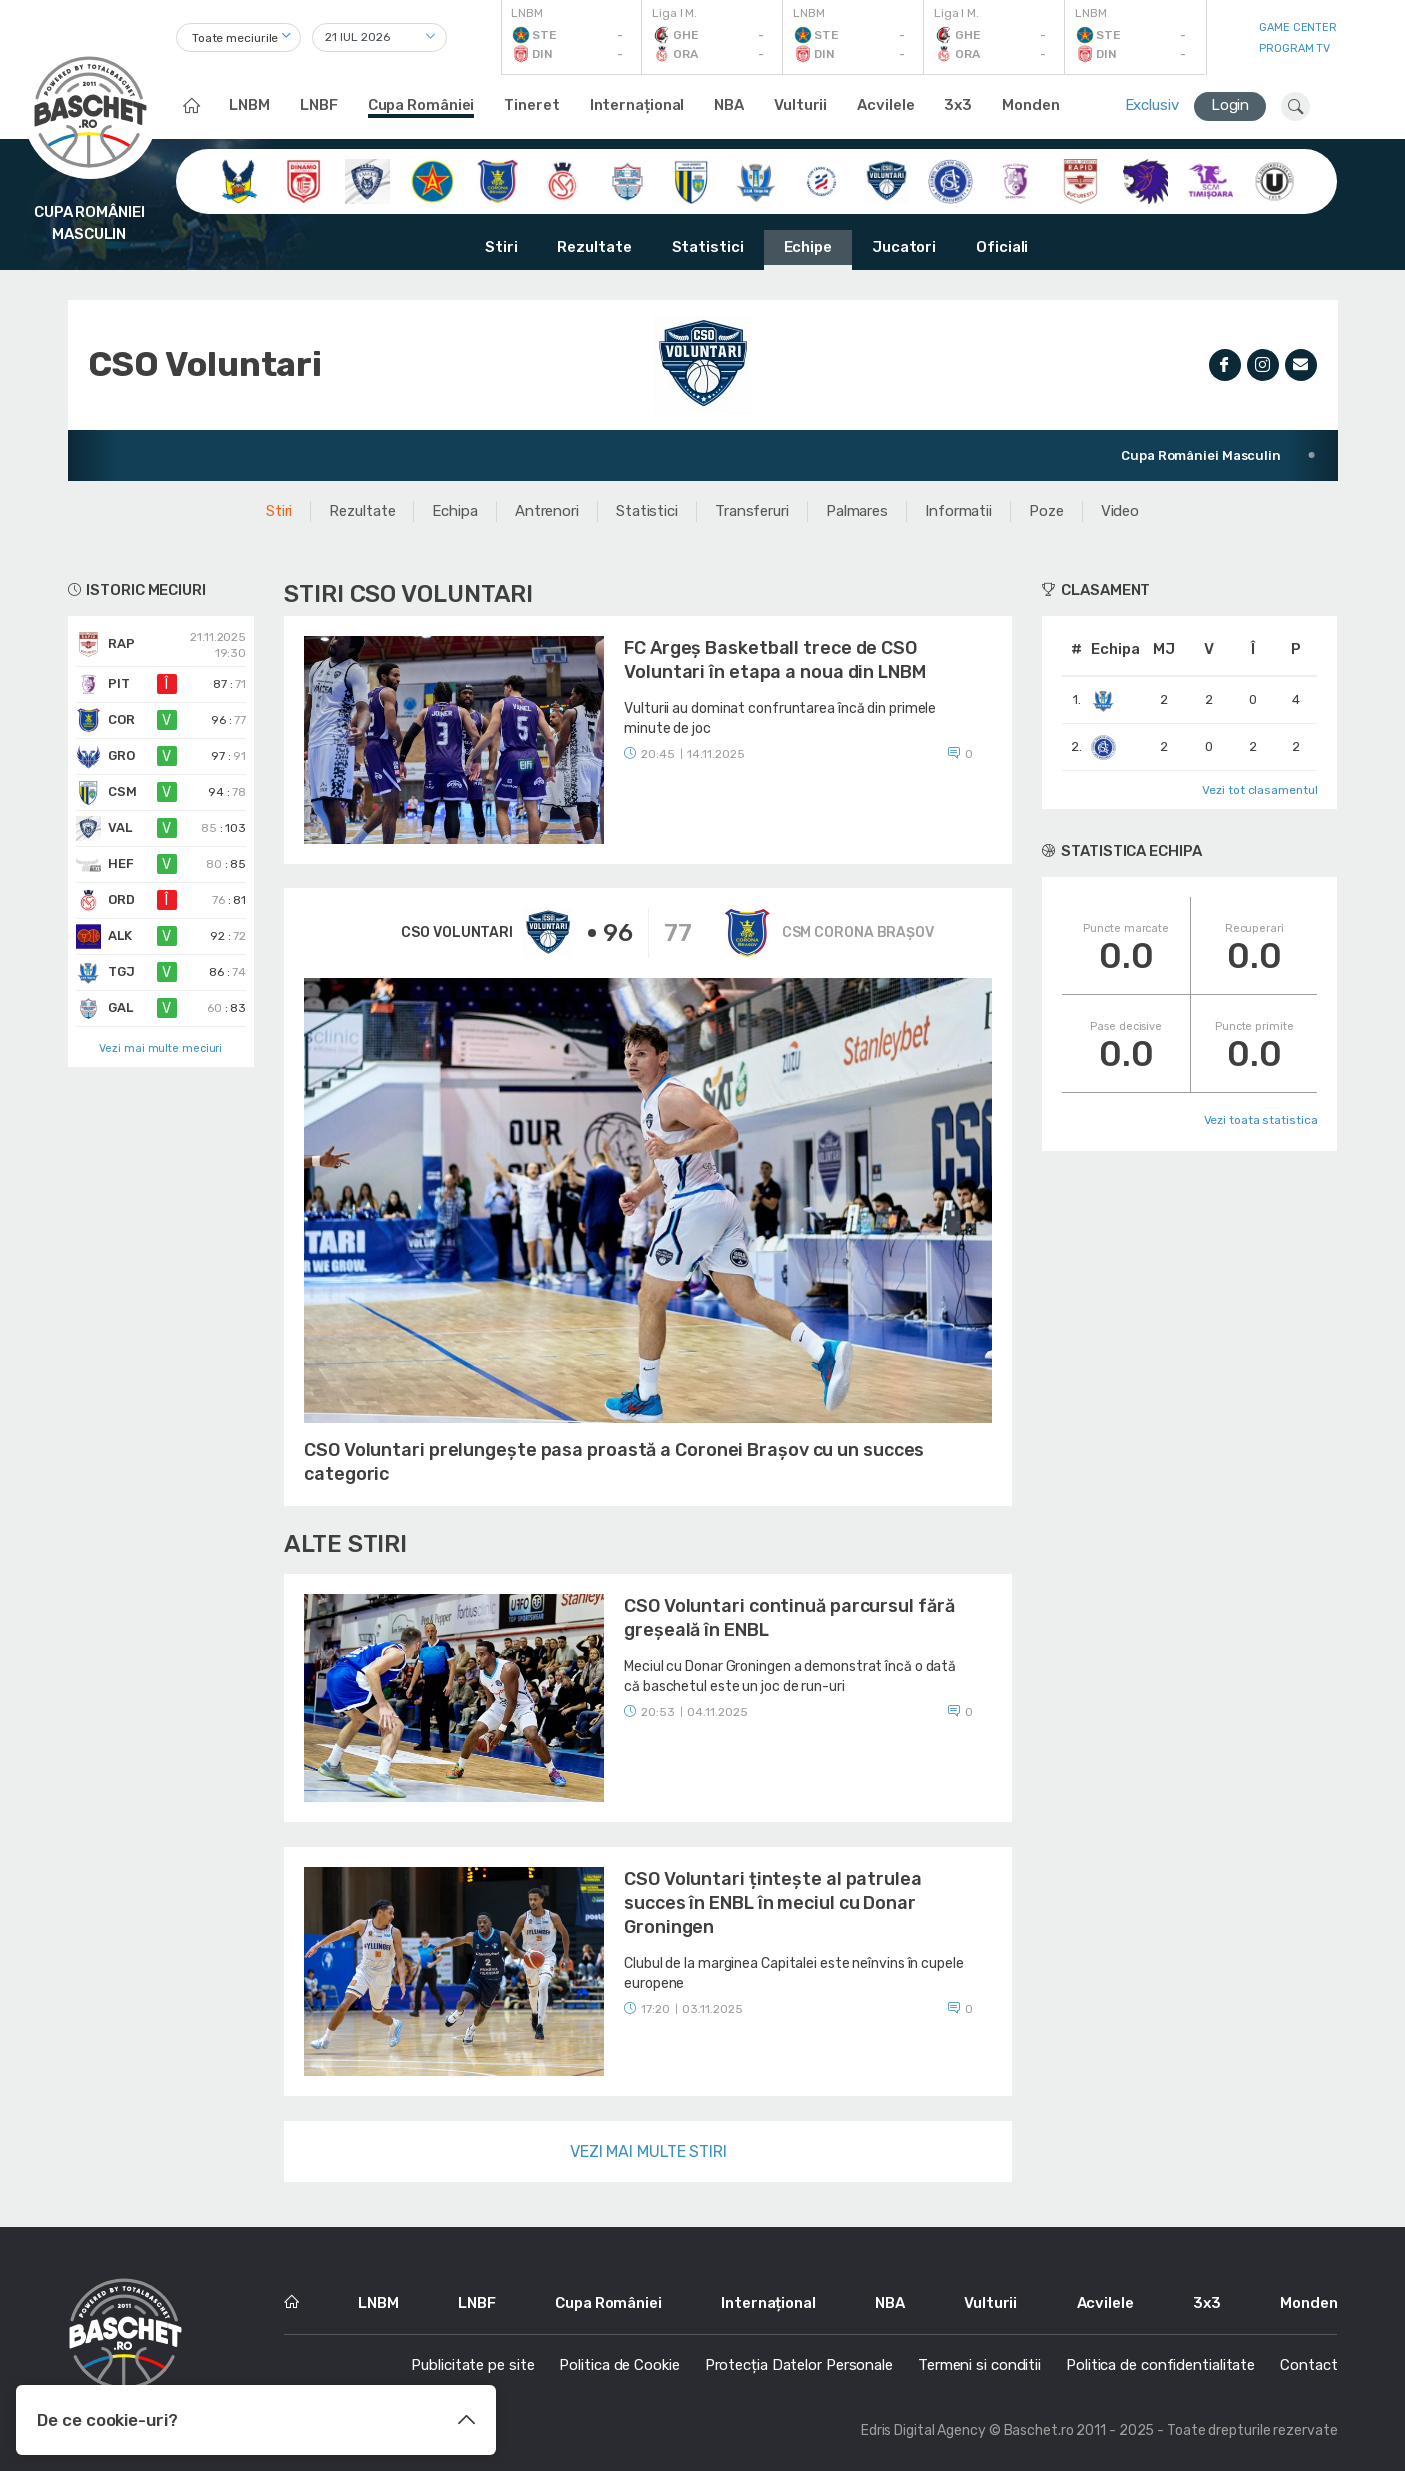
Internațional (637, 105)
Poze (1046, 511)
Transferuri (752, 511)
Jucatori (904, 247)
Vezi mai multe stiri (648, 2151)
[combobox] (238, 37)
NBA (729, 105)
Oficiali (1002, 247)
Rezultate (594, 247)
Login (1230, 105)
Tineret (531, 105)
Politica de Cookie (619, 2365)
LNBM (249, 105)
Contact (1308, 2365)
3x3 (958, 105)
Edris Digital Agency (923, 2430)
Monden (1030, 105)
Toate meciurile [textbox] (235, 38)
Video (1120, 511)
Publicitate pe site (472, 2365)
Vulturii (800, 105)
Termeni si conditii (979, 2365)
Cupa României (421, 105)
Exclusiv (1152, 105)
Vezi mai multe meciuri (160, 1048)
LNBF (319, 105)
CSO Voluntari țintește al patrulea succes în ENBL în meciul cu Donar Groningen (773, 1903)
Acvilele (885, 105)
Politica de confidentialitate (1160, 2365)
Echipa (454, 511)
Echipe (808, 247)
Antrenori (547, 511)
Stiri (501, 247)
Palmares (857, 511)
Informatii (958, 511)
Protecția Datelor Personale (799, 2365)
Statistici (708, 247)
